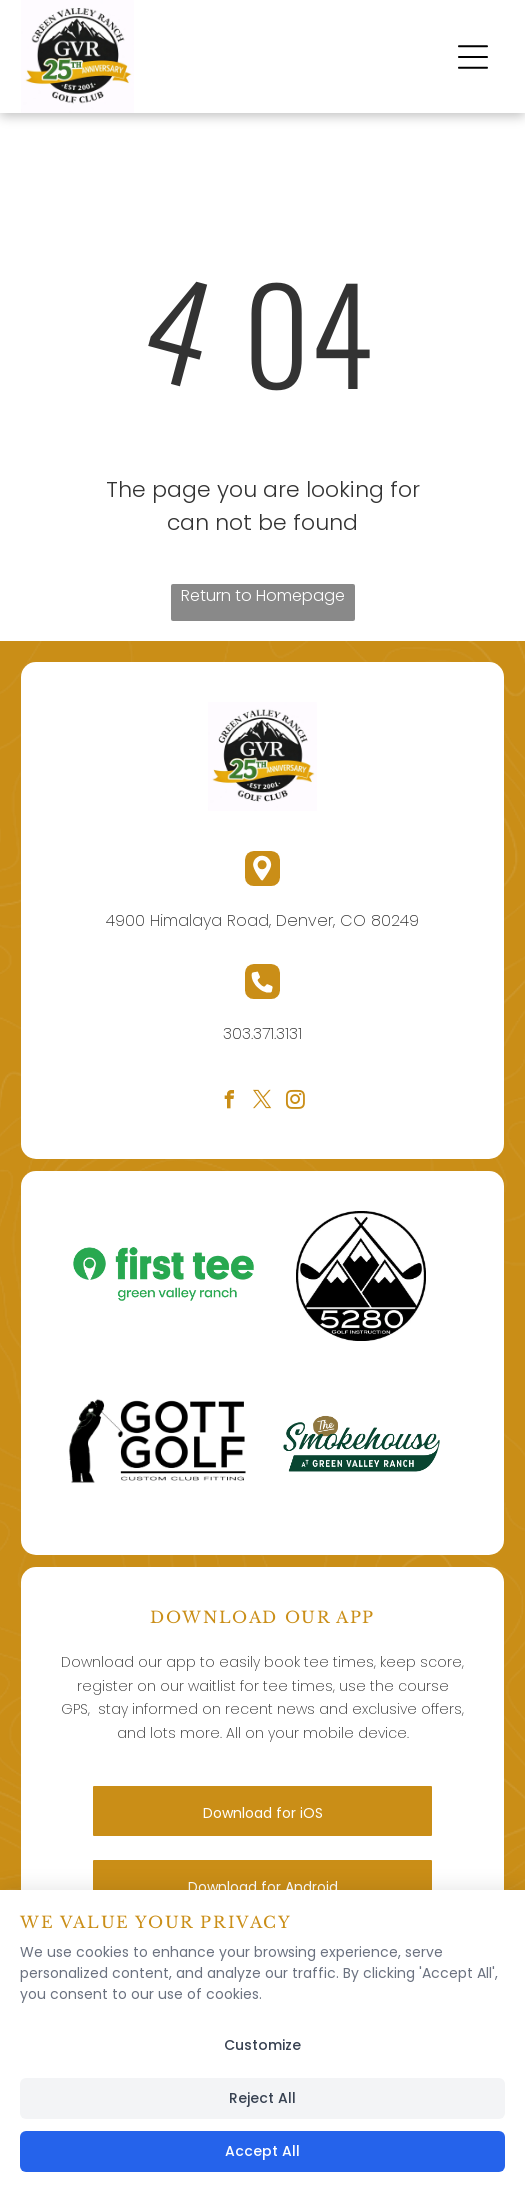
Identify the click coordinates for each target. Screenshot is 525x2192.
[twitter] (263, 1102)
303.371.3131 (262, 1033)
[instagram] (296, 1102)
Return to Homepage (263, 595)
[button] (473, 57)
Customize (262, 2045)
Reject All (262, 2098)
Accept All (262, 2151)
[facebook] (230, 1102)
